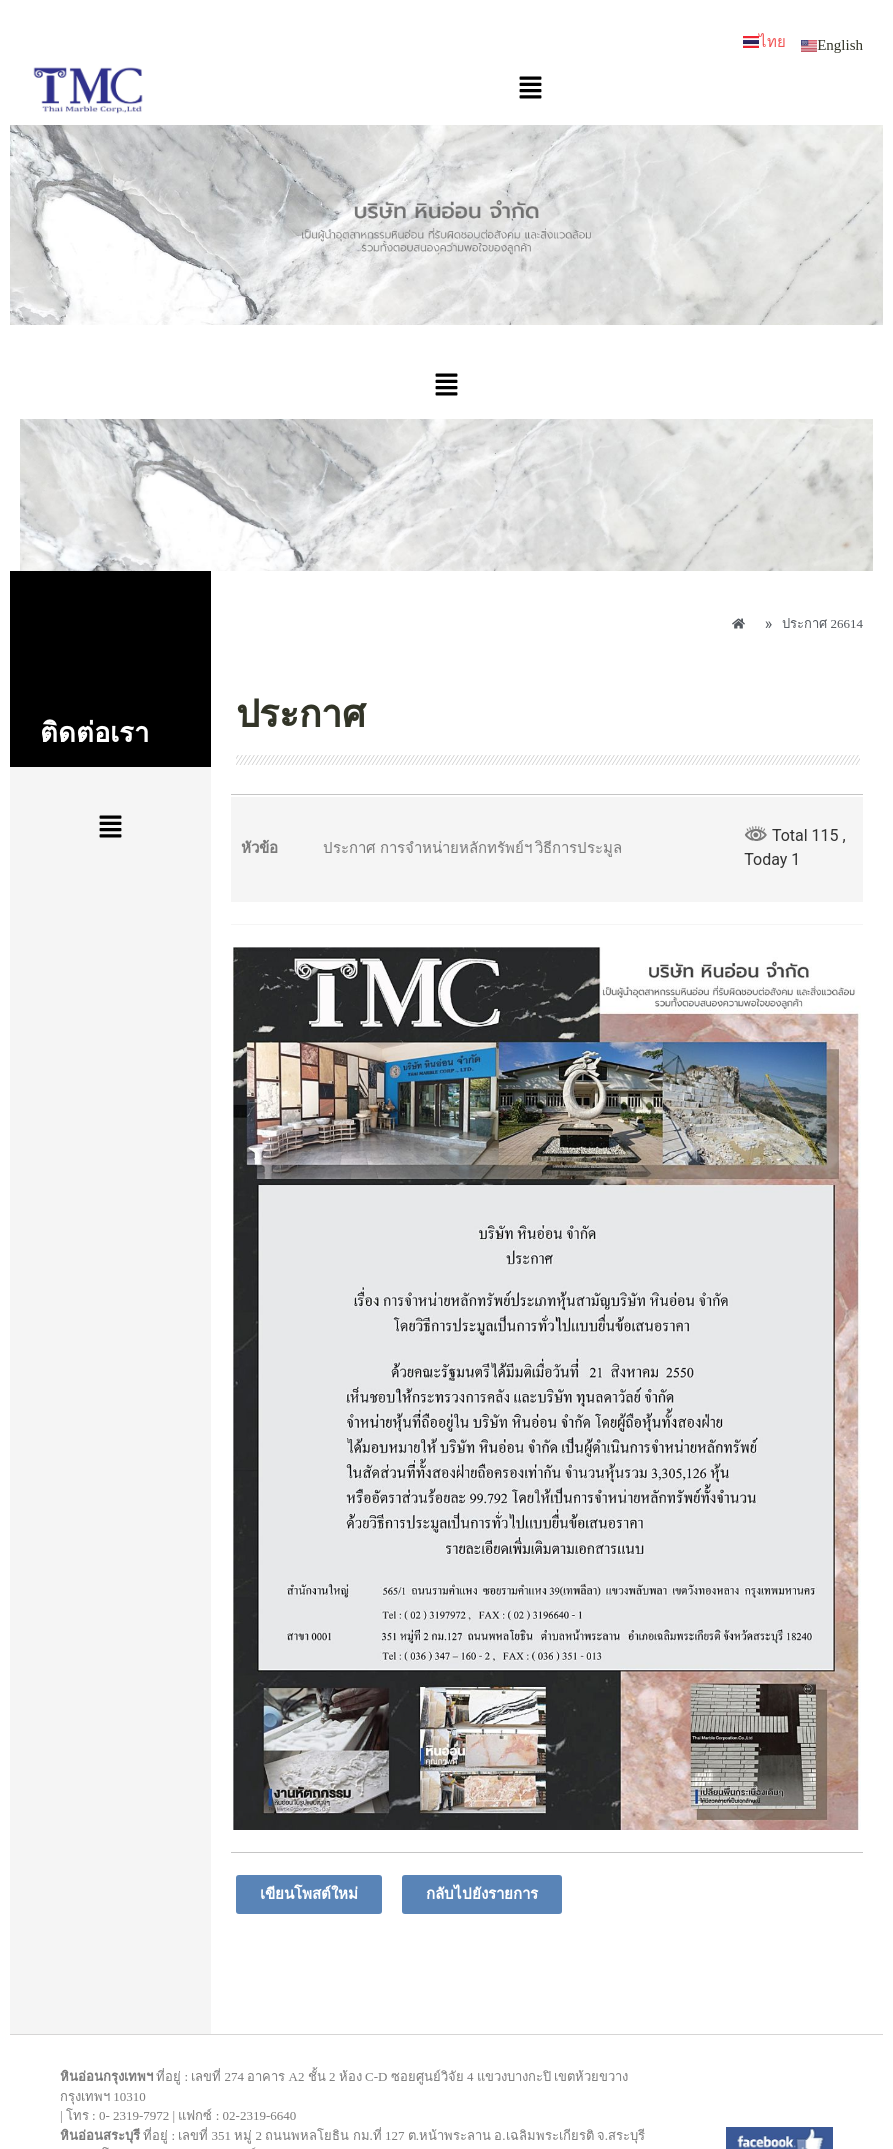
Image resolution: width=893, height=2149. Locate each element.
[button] (530, 89)
